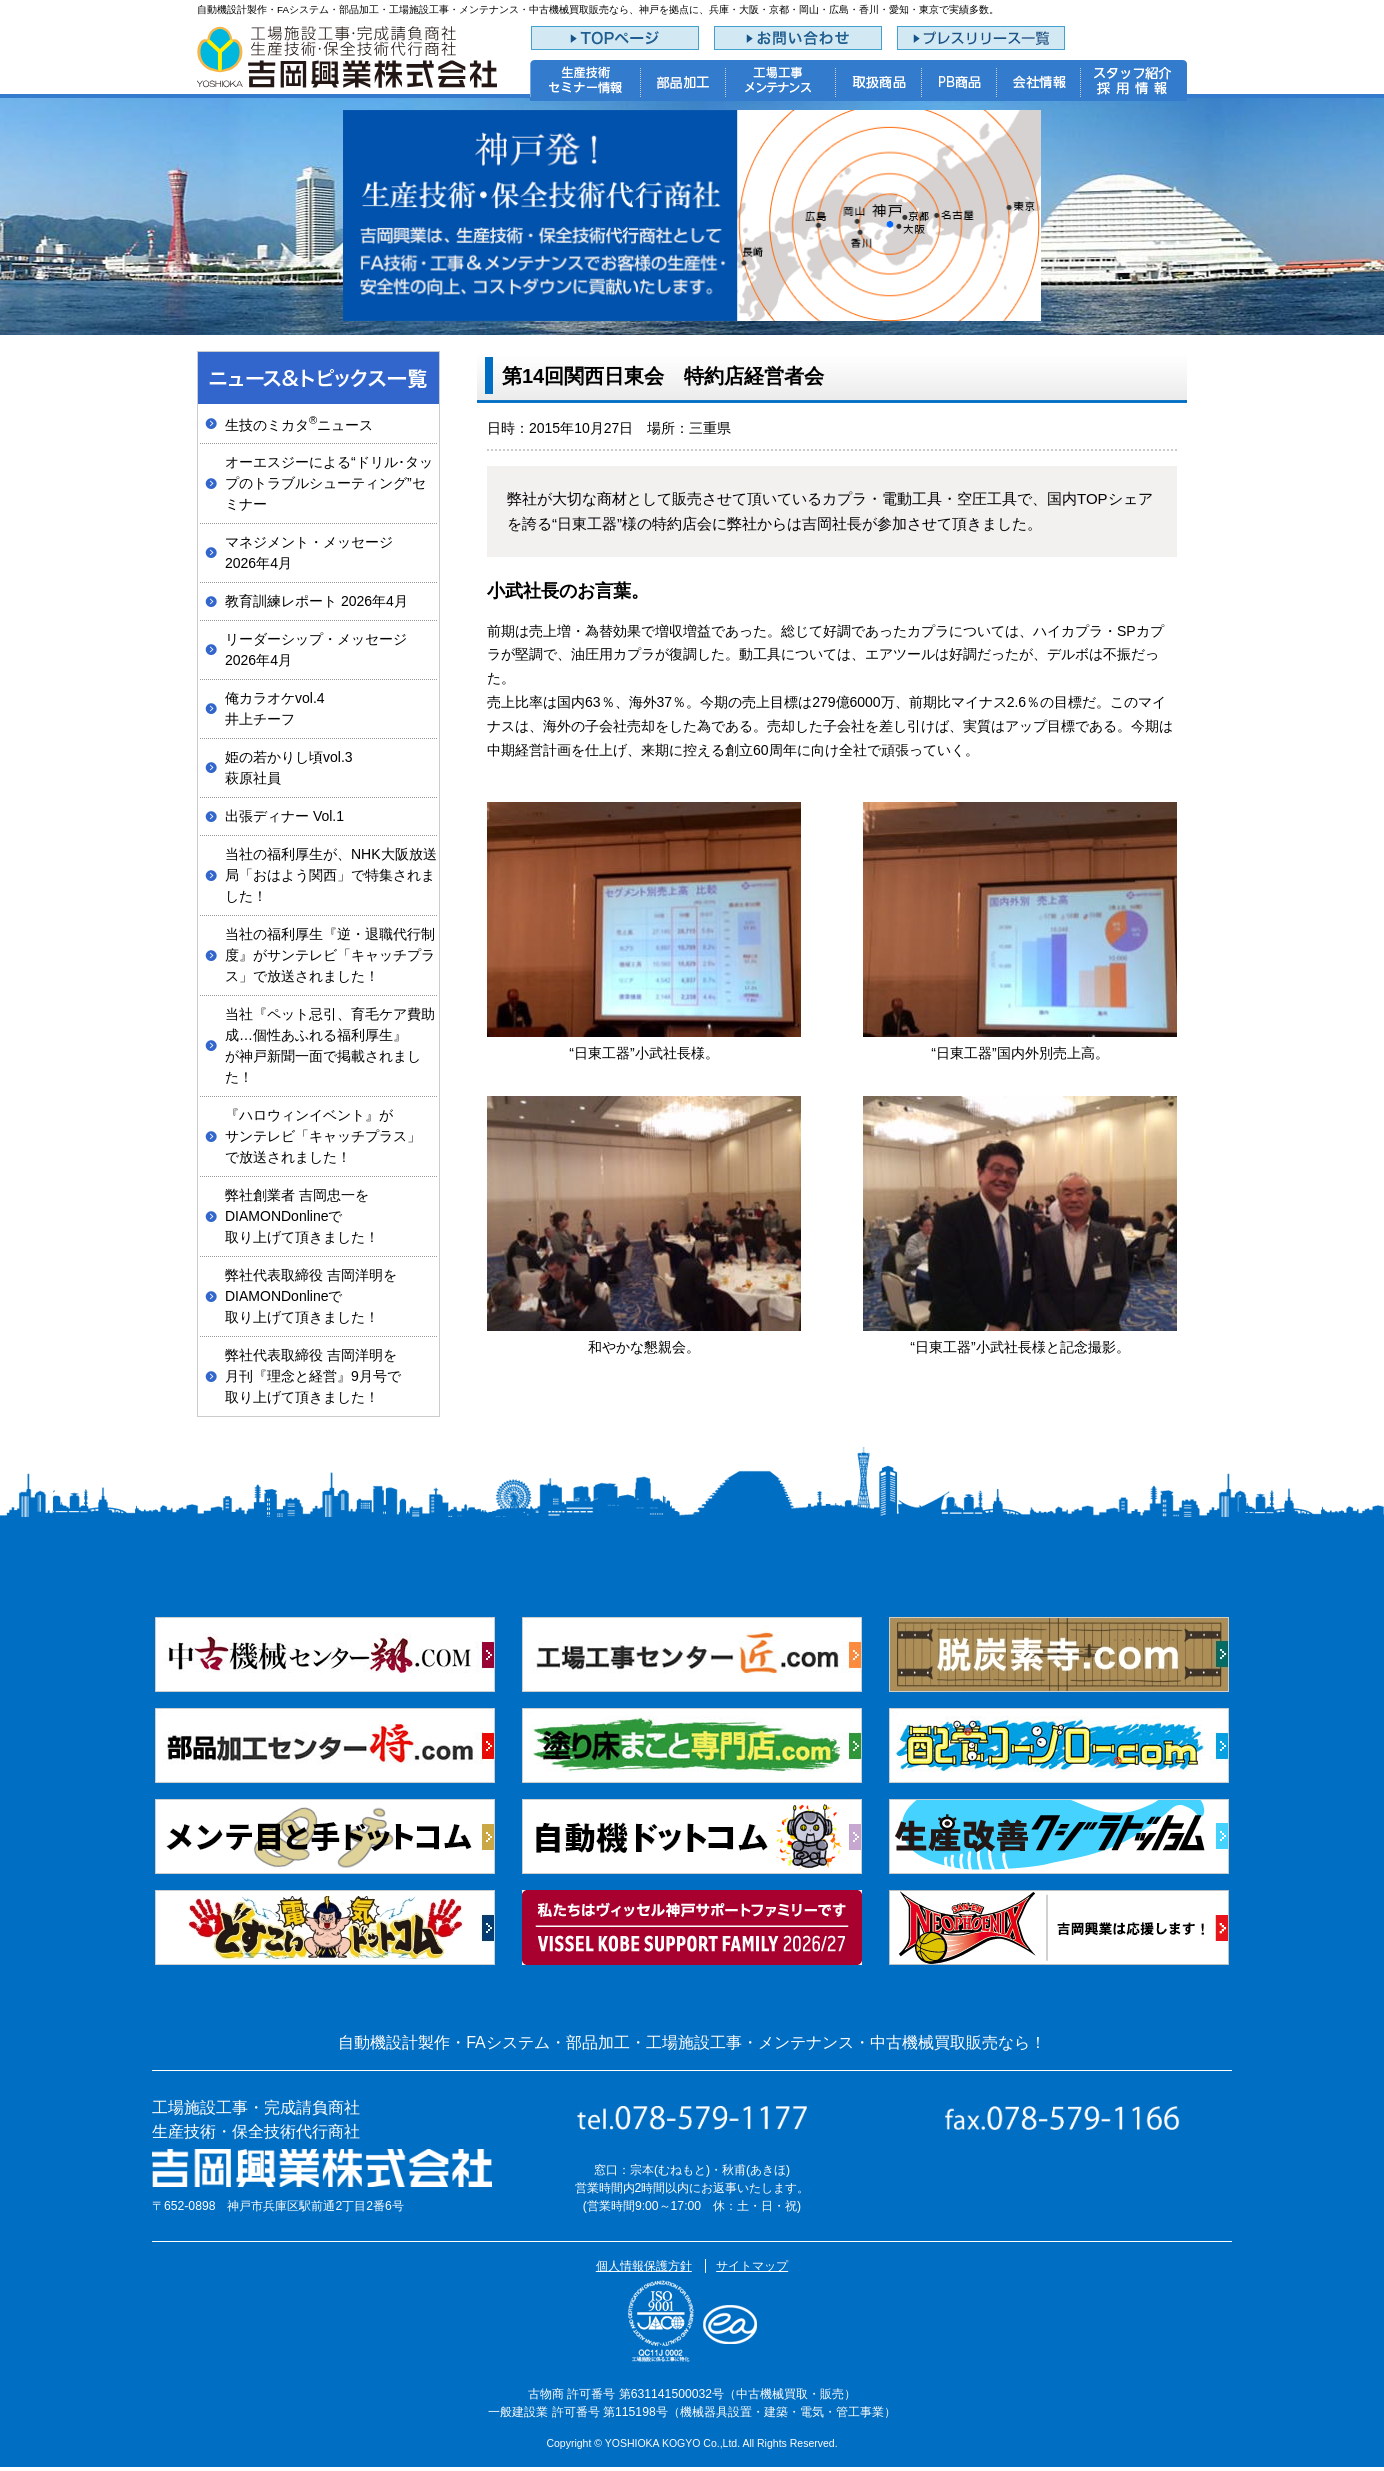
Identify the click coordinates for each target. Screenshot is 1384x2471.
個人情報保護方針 (644, 2266)
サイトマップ (752, 2266)
